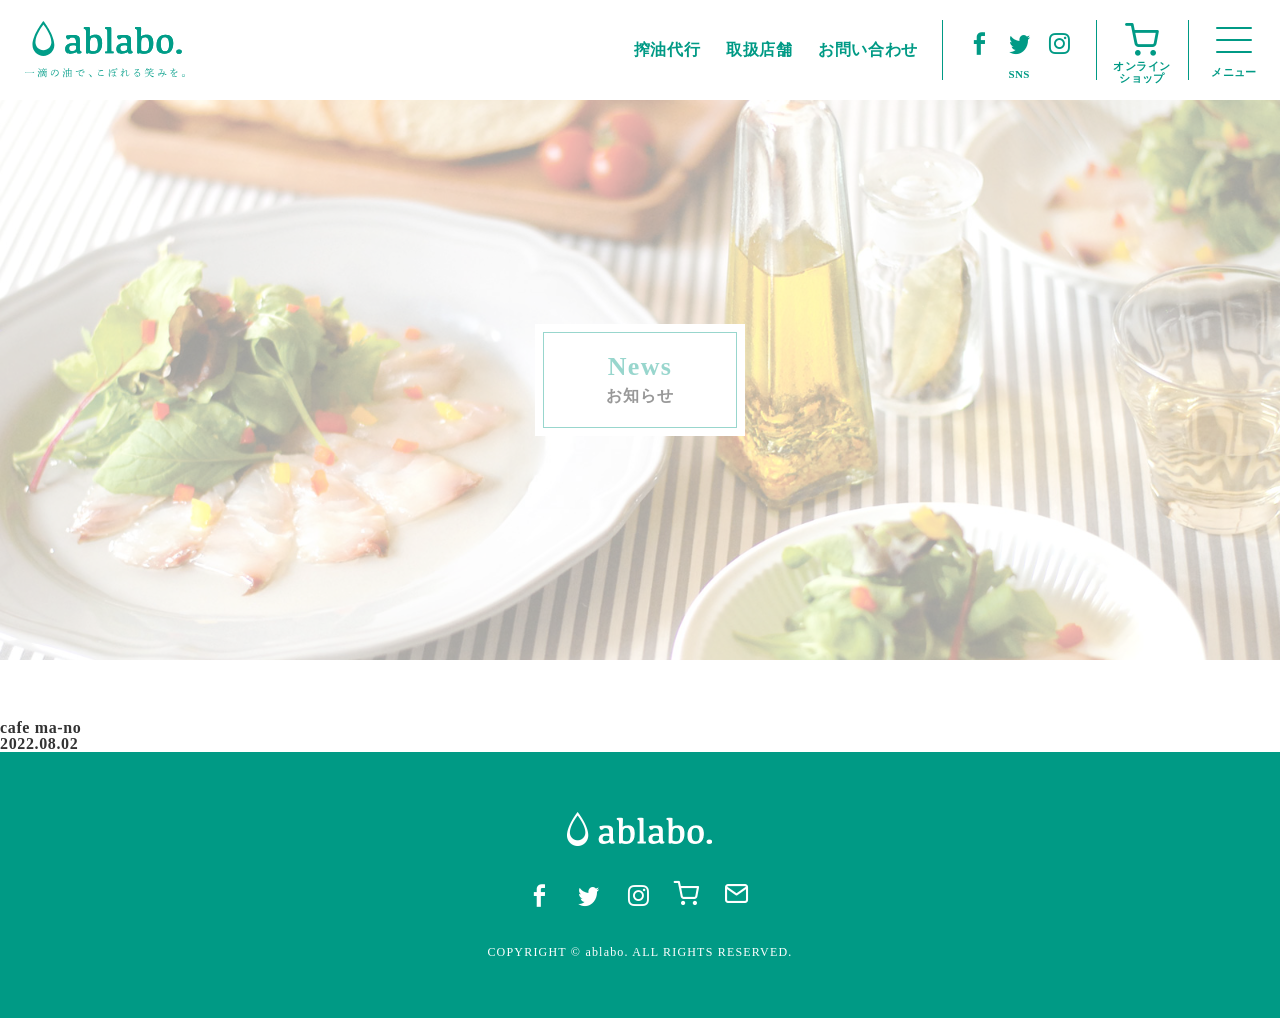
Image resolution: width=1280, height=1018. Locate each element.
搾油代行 (667, 49)
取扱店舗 (759, 49)
